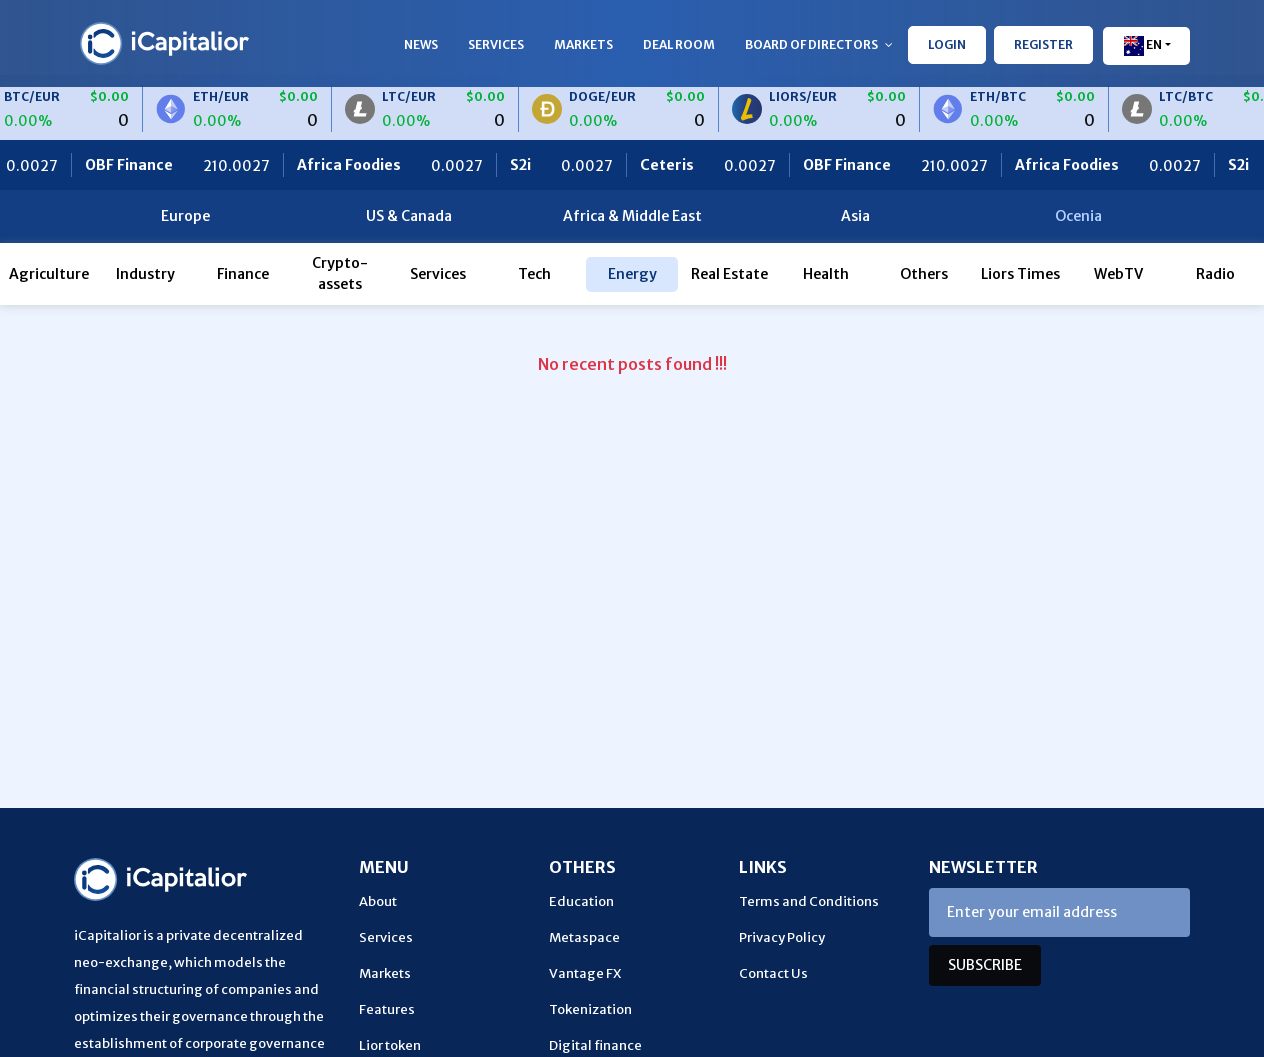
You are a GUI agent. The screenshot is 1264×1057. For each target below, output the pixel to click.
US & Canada (409, 216)
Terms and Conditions (809, 901)
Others (924, 274)
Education (581, 901)
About (378, 901)
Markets (583, 44)
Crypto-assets (340, 273)
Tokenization (590, 1009)
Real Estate (729, 274)
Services (496, 44)
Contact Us (773, 973)
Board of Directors (819, 44)
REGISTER (1043, 44)
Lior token (390, 1045)
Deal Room (679, 44)
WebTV (1118, 274)
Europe (185, 216)
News (421, 44)
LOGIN (947, 44)
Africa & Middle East (632, 216)
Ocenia (1078, 216)
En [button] (1142, 46)
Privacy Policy (782, 937)
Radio (1215, 274)
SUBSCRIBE (985, 965)
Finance (243, 274)
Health (826, 274)
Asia (855, 216)
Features (387, 1009)
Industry (145, 274)
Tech (534, 274)
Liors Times (1020, 274)
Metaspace (584, 937)
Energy (632, 274)
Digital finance (595, 1045)
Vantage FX (585, 973)
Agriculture (49, 274)
